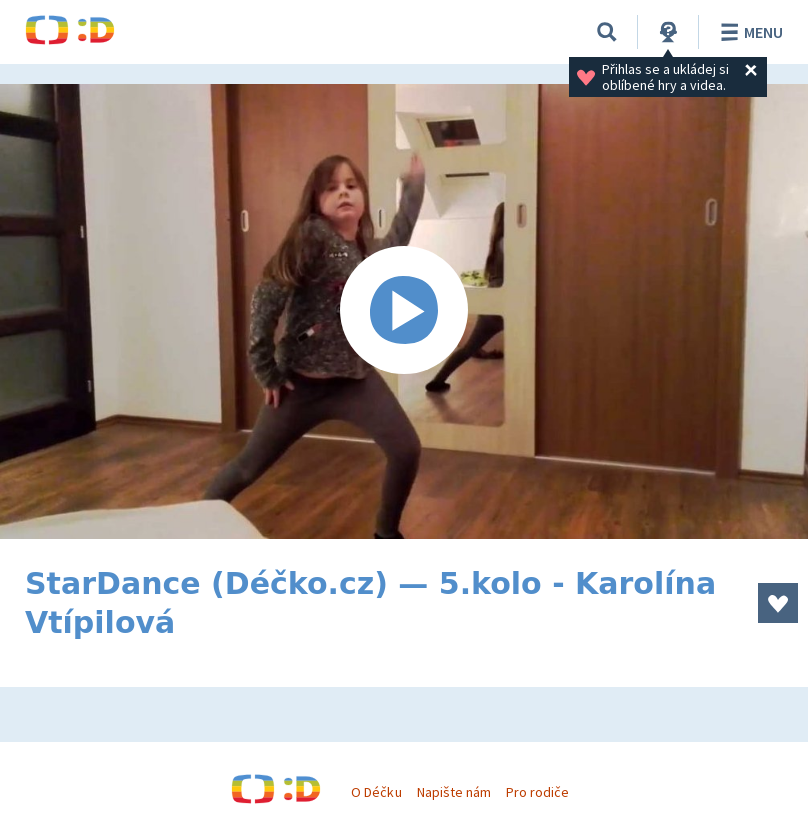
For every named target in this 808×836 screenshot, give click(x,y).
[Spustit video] (404, 311)
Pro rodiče (537, 792)
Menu (748, 32)
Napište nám (454, 792)
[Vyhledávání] (607, 32)
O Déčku (376, 792)
